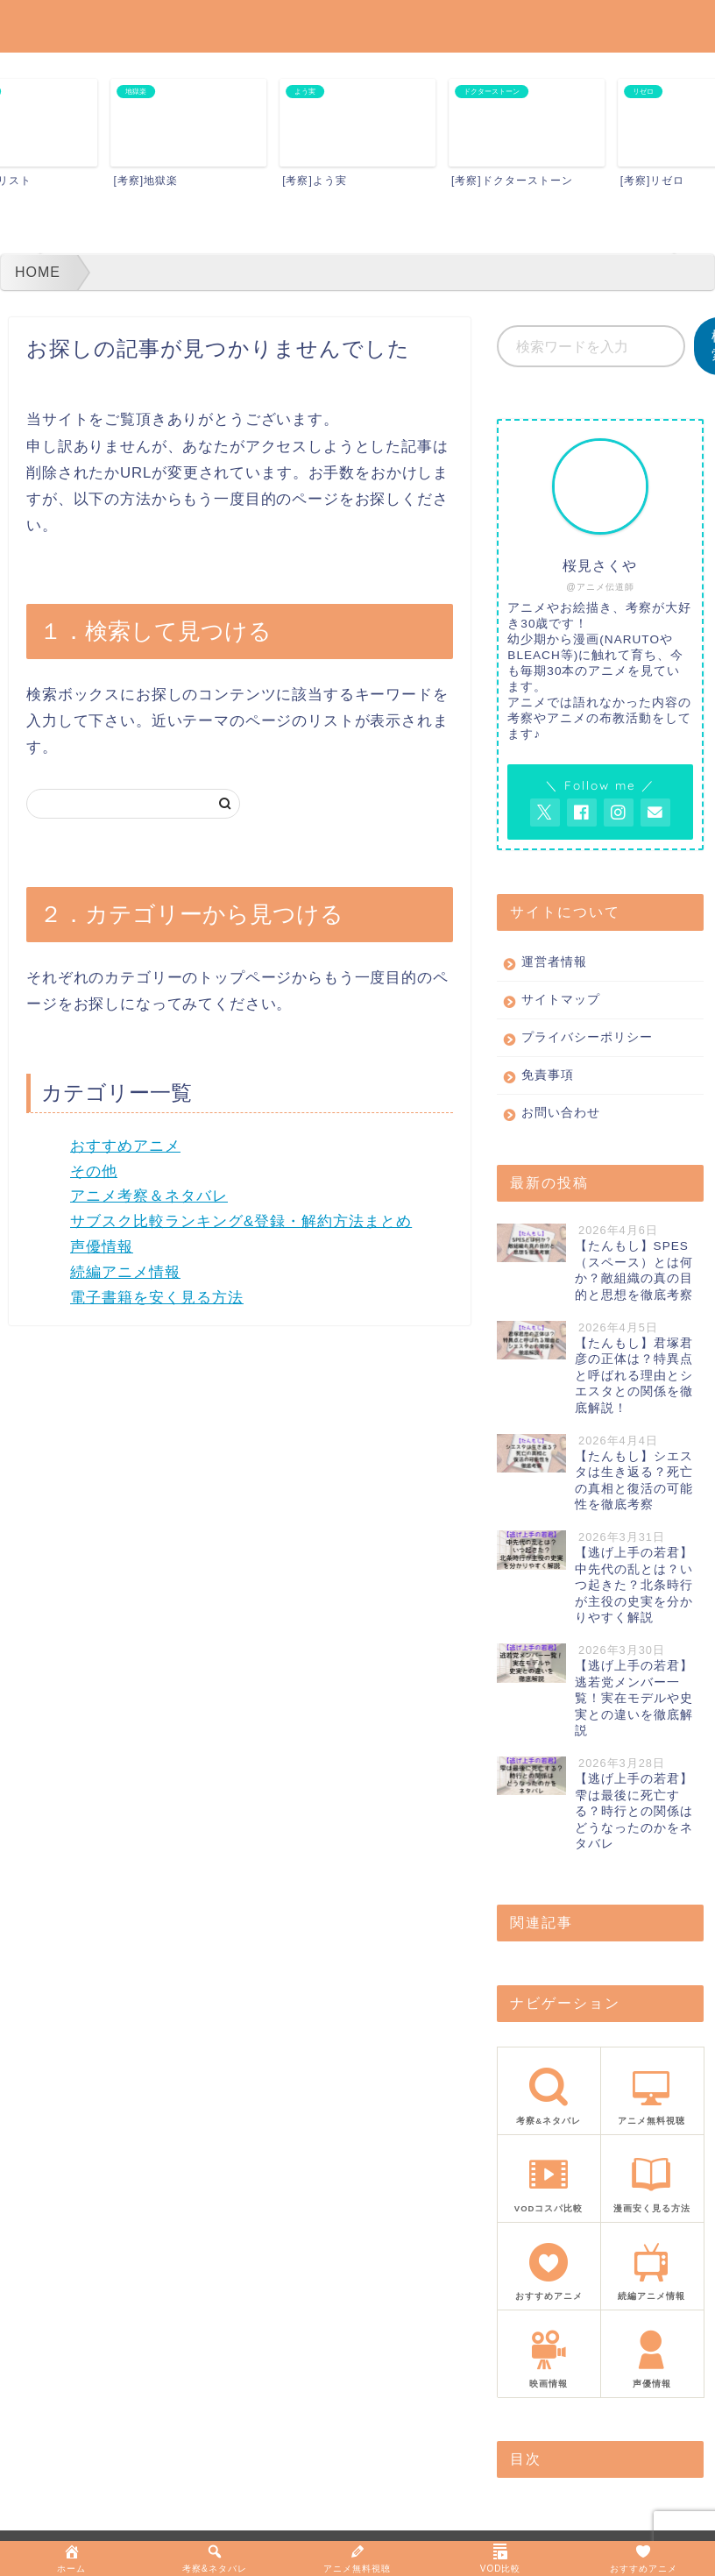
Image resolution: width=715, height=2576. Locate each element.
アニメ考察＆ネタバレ (149, 1196)
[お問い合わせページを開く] (655, 812)
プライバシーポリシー (587, 1037)
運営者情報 (554, 962)
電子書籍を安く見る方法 (157, 1297)
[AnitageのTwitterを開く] (545, 812)
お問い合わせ (560, 1112)
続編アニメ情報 (125, 1272)
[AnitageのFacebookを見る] (582, 812)
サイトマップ (560, 999)
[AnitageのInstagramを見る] (619, 812)
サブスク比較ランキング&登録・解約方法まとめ (241, 1221)
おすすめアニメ (125, 1146)
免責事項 (547, 1075)
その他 (93, 1171)
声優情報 (101, 1246)
